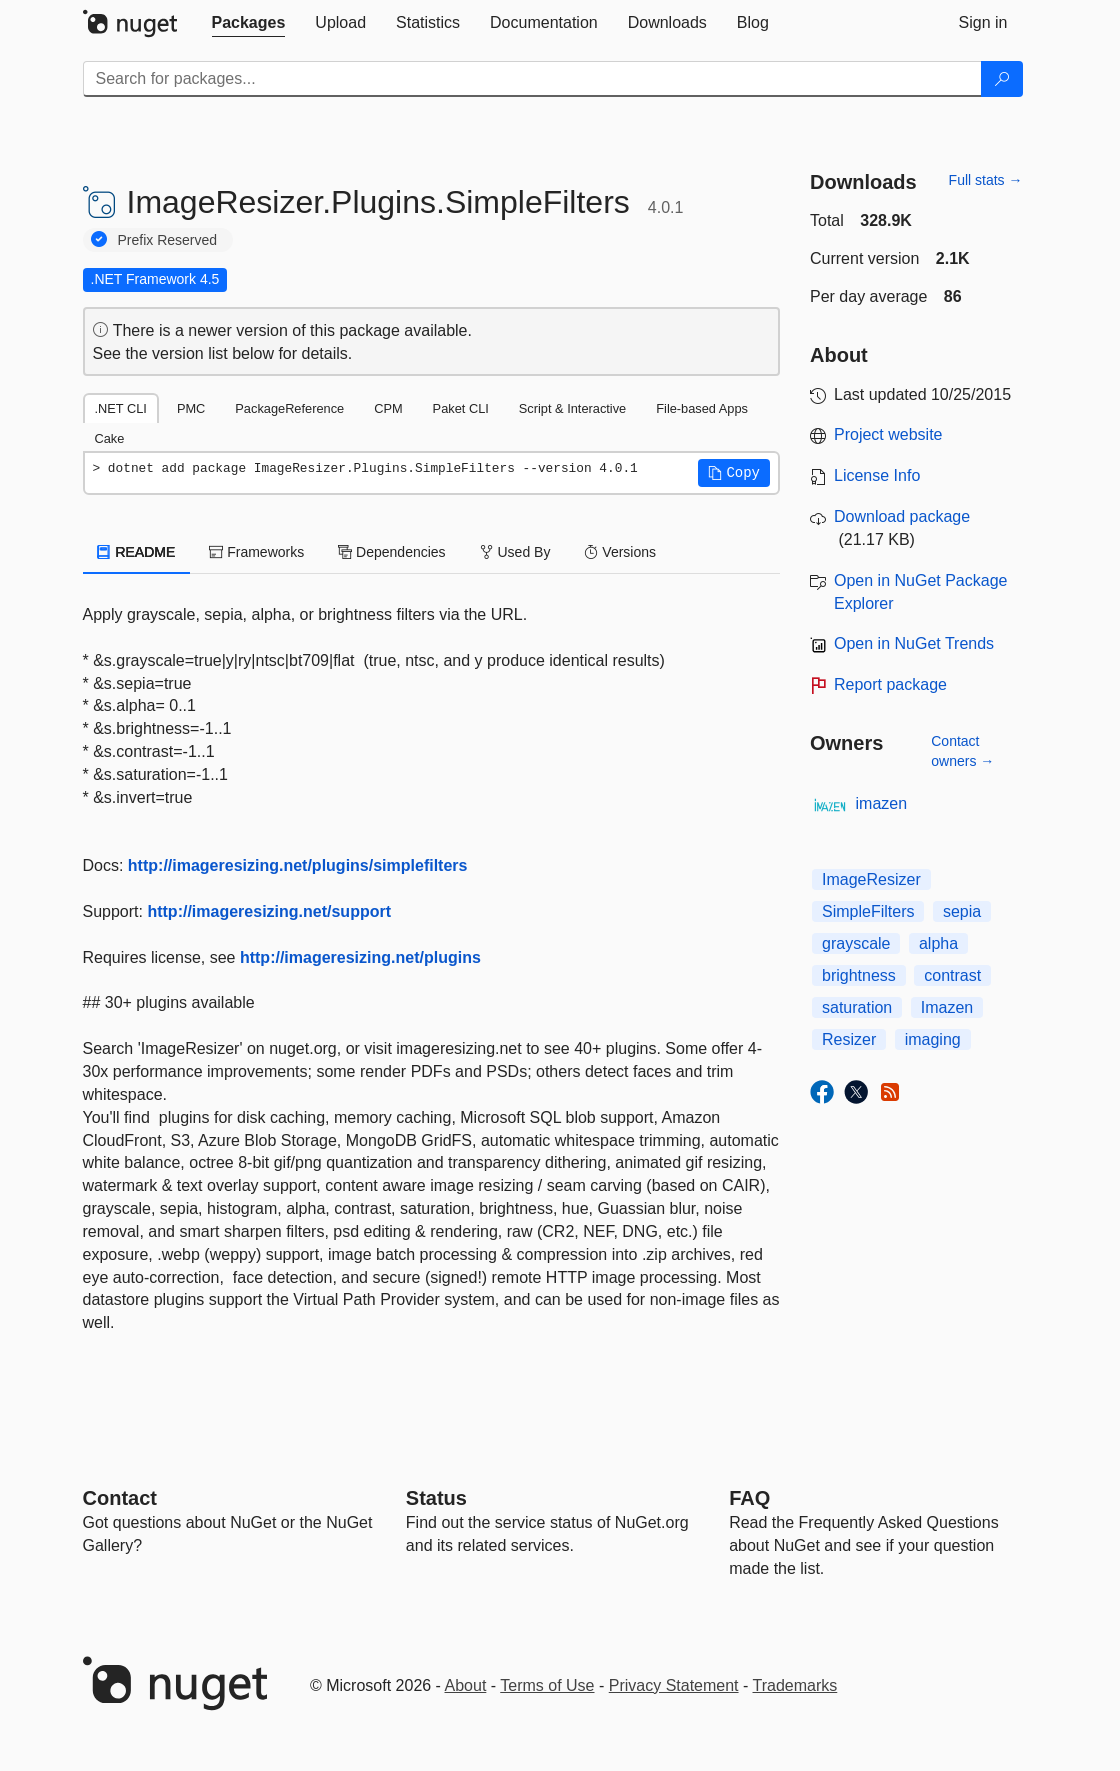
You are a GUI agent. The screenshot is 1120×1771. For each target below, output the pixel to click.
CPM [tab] (388, 408)
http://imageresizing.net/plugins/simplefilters (298, 865)
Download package (902, 516)
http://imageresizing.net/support (269, 911)
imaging (933, 1039)
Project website (888, 434)
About (466, 1685)
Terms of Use (547, 1685)
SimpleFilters (868, 911)
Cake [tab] (110, 438)
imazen (882, 803)
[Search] (1002, 79)
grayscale (856, 943)
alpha (938, 943)
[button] (734, 473)
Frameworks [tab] (256, 552)
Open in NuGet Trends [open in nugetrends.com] (914, 643)
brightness (859, 975)
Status (436, 1498)
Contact (120, 1498)
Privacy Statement (674, 1685)
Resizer (849, 1039)
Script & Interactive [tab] (572, 408)
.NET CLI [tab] (121, 408)
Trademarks (795, 1685)
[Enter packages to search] (532, 79)
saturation (857, 1007)
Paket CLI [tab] (461, 408)
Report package (890, 684)
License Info (877, 475)
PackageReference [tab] (289, 408)
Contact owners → (962, 751)
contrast (952, 975)
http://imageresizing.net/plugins (360, 957)
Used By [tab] (515, 552)
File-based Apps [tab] (702, 408)
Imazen (947, 1007)
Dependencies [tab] (391, 552)
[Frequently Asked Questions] (749, 1498)
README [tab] (137, 552)
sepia (962, 911)
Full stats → (986, 180)
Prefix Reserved (168, 240)
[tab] (249, 23)
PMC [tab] (191, 408)
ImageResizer (871, 879)
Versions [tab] (620, 552)
